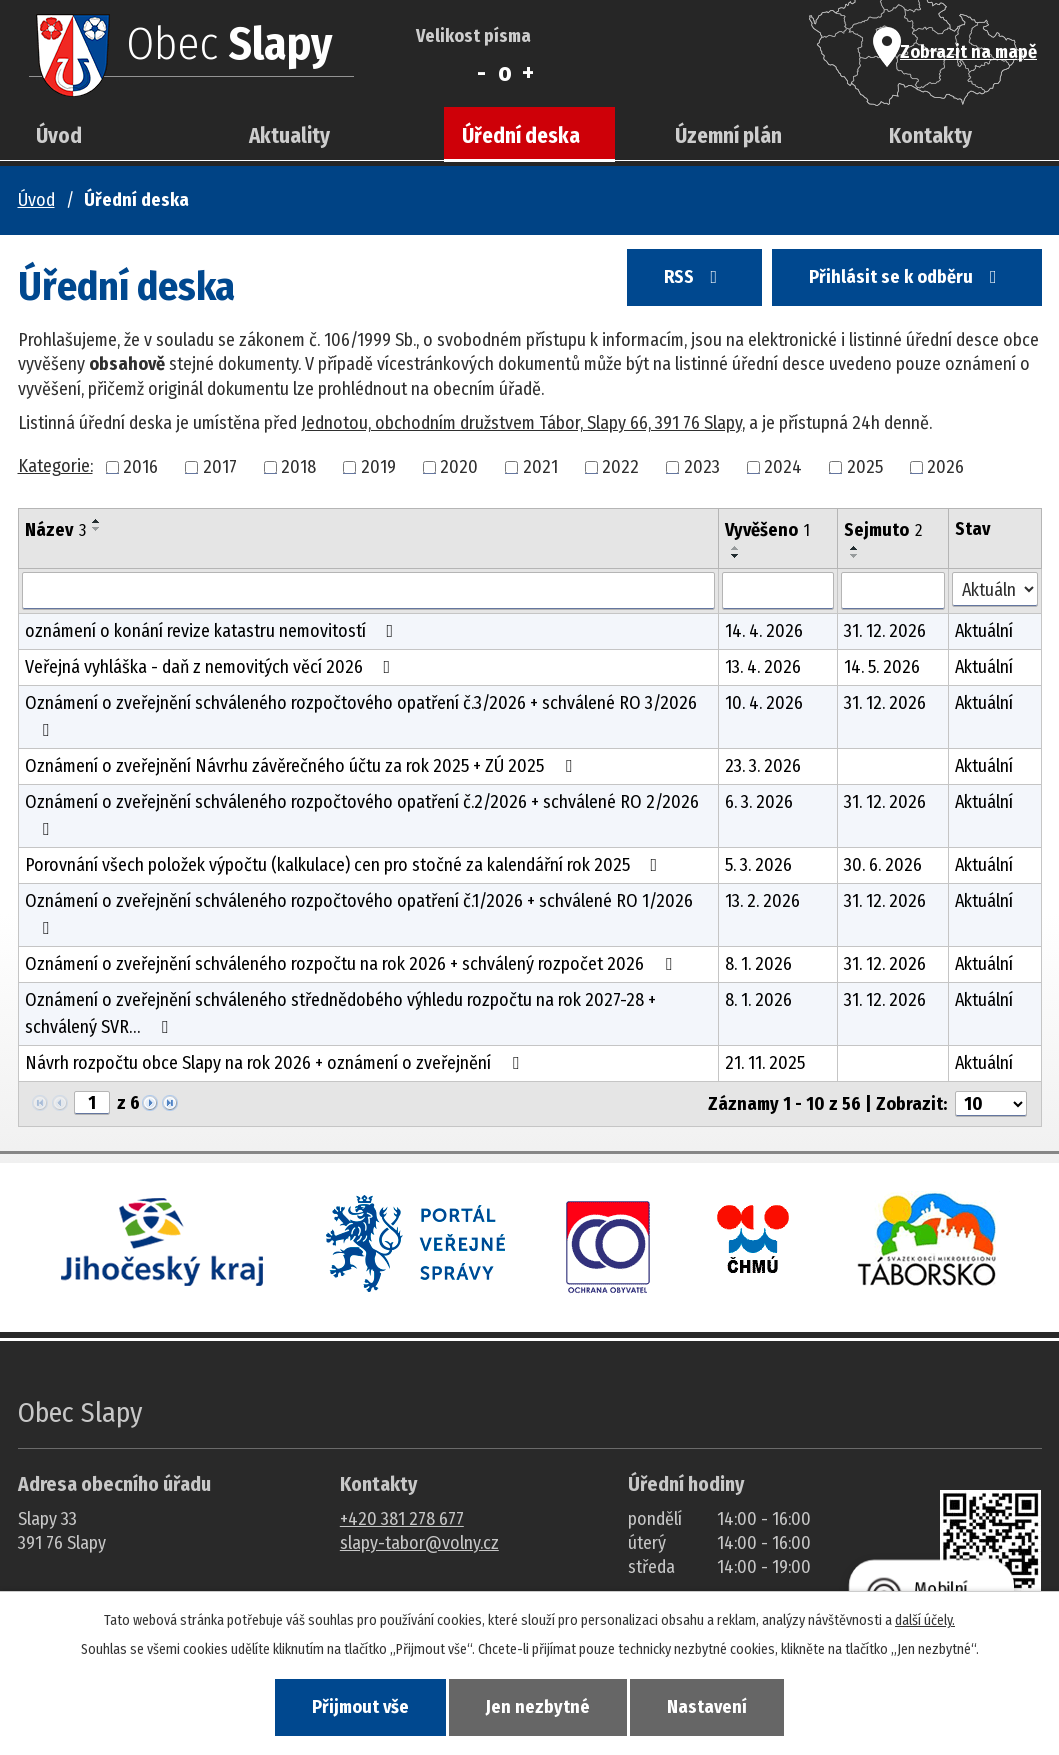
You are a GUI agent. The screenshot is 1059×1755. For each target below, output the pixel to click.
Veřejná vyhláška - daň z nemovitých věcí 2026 (212, 667)
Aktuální (984, 631)
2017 (220, 467)
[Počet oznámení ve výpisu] (991, 1104)
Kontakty (930, 136)
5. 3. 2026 (758, 865)
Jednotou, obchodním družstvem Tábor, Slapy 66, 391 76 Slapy (521, 423)
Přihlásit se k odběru (901, 282)
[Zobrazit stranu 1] (92, 1103)
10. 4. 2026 (764, 703)
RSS (677, 282)
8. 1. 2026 (758, 964)
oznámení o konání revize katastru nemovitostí (213, 631)
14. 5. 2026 (882, 667)
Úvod (59, 136)
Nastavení (719, 1706)
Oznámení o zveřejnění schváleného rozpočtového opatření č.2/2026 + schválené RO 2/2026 (362, 814)
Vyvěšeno (767, 530)
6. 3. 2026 (759, 802)
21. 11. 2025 (765, 1063)
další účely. (925, 1618)
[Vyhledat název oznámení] (369, 591)
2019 (378, 467)
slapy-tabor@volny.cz (419, 1543)
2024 (783, 467)
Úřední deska (521, 136)
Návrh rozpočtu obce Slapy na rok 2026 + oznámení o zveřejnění (276, 1063)
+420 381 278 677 (402, 1519)
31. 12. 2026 (885, 631)
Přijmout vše (348, 1706)
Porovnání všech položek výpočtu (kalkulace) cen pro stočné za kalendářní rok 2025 (345, 865)
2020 (459, 467)
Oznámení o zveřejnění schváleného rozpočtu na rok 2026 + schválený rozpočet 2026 (352, 964)
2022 (620, 467)
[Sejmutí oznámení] (893, 591)
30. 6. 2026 (883, 865)
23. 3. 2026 (763, 766)
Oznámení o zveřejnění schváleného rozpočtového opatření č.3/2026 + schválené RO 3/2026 (361, 715)
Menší (481, 73)
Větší (528, 73)
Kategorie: (55, 466)
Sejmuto (883, 530)
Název (55, 530)
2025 (865, 467)
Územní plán (728, 136)
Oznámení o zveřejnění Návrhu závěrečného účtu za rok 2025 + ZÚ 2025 (302, 766)
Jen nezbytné (538, 1706)
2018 (298, 467)
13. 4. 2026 (763, 667)
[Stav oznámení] (994, 589)
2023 (702, 467)
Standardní (504, 73)
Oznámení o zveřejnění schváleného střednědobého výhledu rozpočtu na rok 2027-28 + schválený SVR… (340, 1013)
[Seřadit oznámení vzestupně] (97, 521)
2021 (540, 467)
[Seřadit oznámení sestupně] (97, 529)
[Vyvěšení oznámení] (778, 591)
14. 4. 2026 (764, 631)
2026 (945, 467)
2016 (140, 467)
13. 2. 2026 (762, 901)
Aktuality (289, 136)
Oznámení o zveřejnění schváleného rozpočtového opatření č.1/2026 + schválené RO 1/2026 (359, 913)
